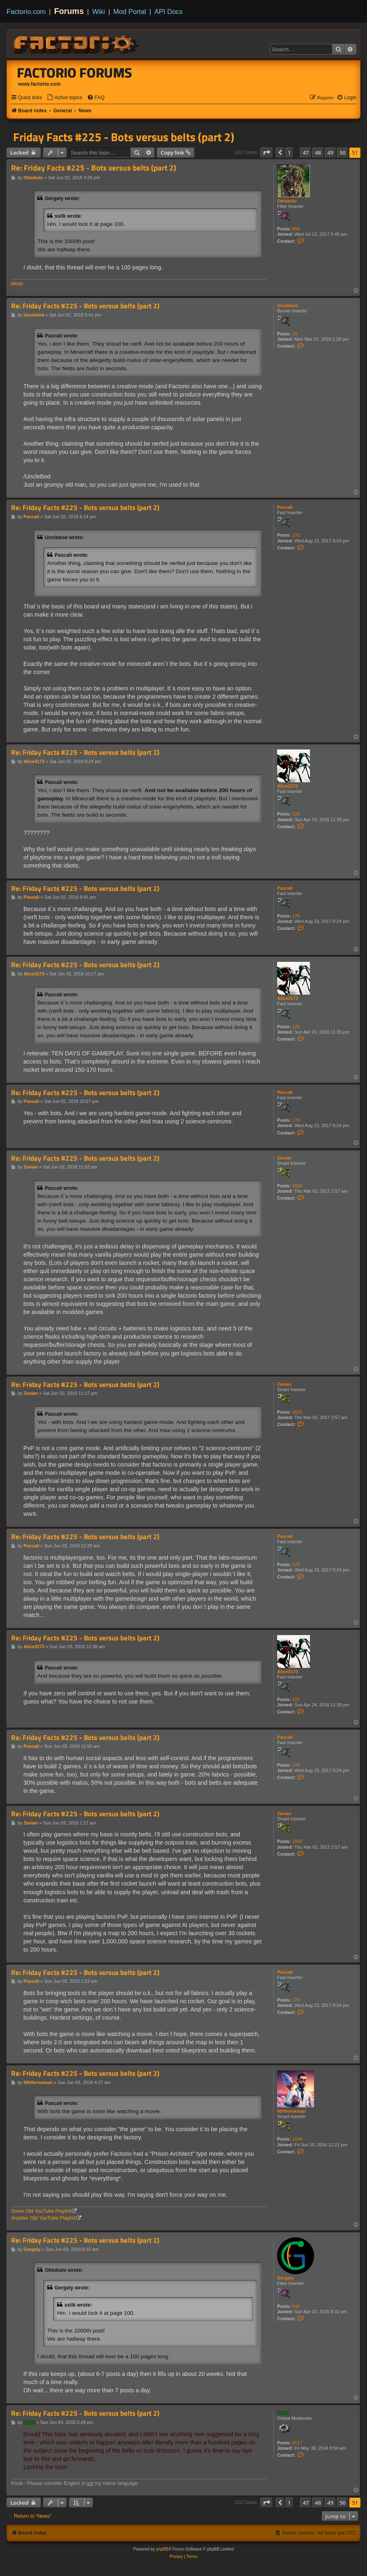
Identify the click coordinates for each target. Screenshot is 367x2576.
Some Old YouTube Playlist (41, 2211)
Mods (17, 284)
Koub (283, 2412)
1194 (297, 2138)
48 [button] (318, 152)
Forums (69, 11)
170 (296, 535)
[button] (266, 152)
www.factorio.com (39, 84)
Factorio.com (26, 11)
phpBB (162, 2549)
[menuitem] (64, 97)
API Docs (168, 11)
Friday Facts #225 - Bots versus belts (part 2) (123, 137)
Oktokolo (287, 200)
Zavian (284, 1157)
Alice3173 (287, 786)
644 (296, 2306)
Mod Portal (129, 11)
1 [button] (289, 152)
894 (296, 228)
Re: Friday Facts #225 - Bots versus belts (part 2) (93, 168)
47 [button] (306, 152)
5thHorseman (291, 2111)
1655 (297, 1185)
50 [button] (342, 152)
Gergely (285, 2277)
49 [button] (330, 152)
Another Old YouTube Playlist (43, 2218)
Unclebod (287, 305)
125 (296, 813)
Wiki (98, 11)
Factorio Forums (74, 72)
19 (294, 333)
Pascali (285, 507)
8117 (297, 2442)
